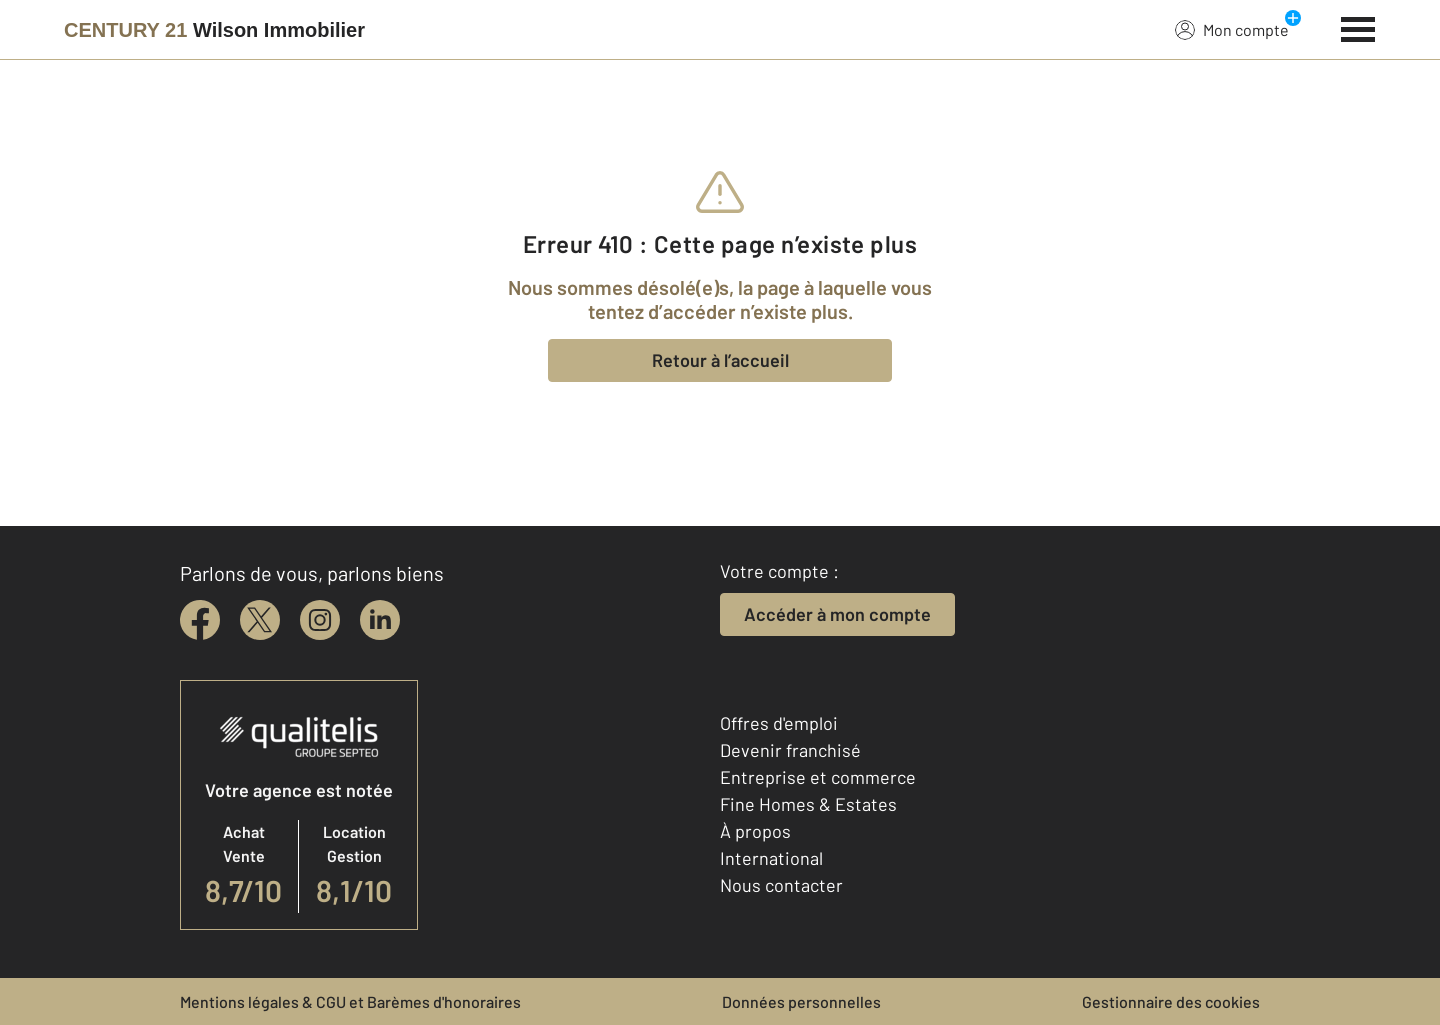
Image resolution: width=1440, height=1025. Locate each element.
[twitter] (260, 620)
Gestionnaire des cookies (1171, 1001)
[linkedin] (380, 620)
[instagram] (320, 620)
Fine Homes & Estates (808, 804)
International (771, 858)
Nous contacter (781, 885)
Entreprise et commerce (818, 777)
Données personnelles (801, 1001)
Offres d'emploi (779, 723)
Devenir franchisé (790, 750)
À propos (755, 831)
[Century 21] (214, 30)
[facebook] (200, 620)
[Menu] (1358, 27)
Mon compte (1232, 29)
